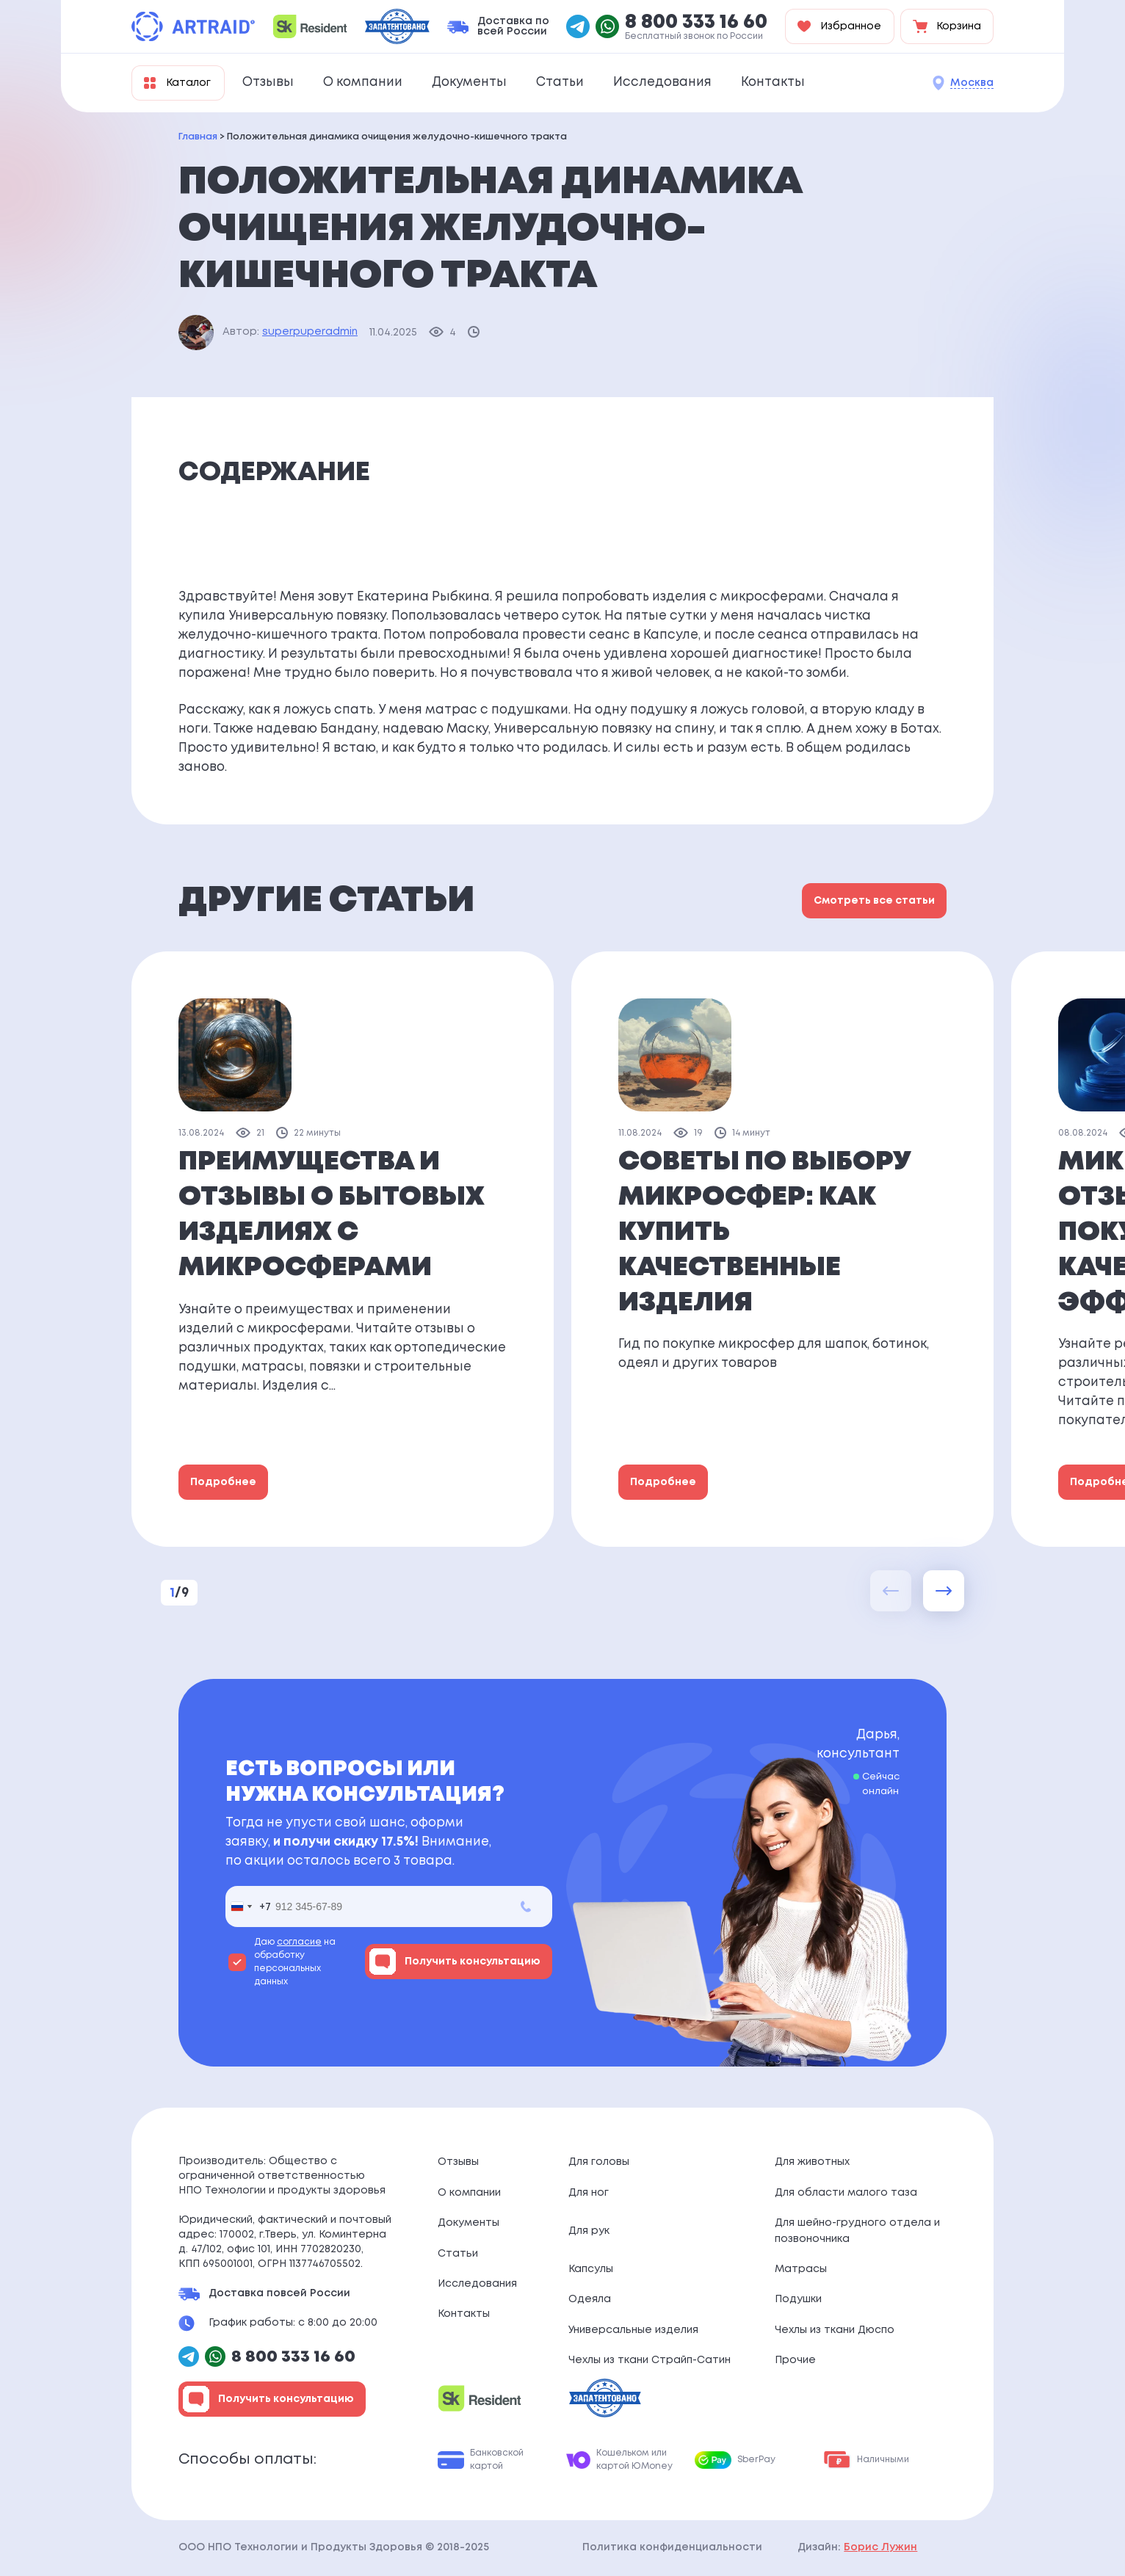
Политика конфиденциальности (672, 2547)
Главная (197, 137)
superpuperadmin (310, 331)
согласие (299, 1942)
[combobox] (248, 1906)
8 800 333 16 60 (696, 23)
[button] (943, 1590)
